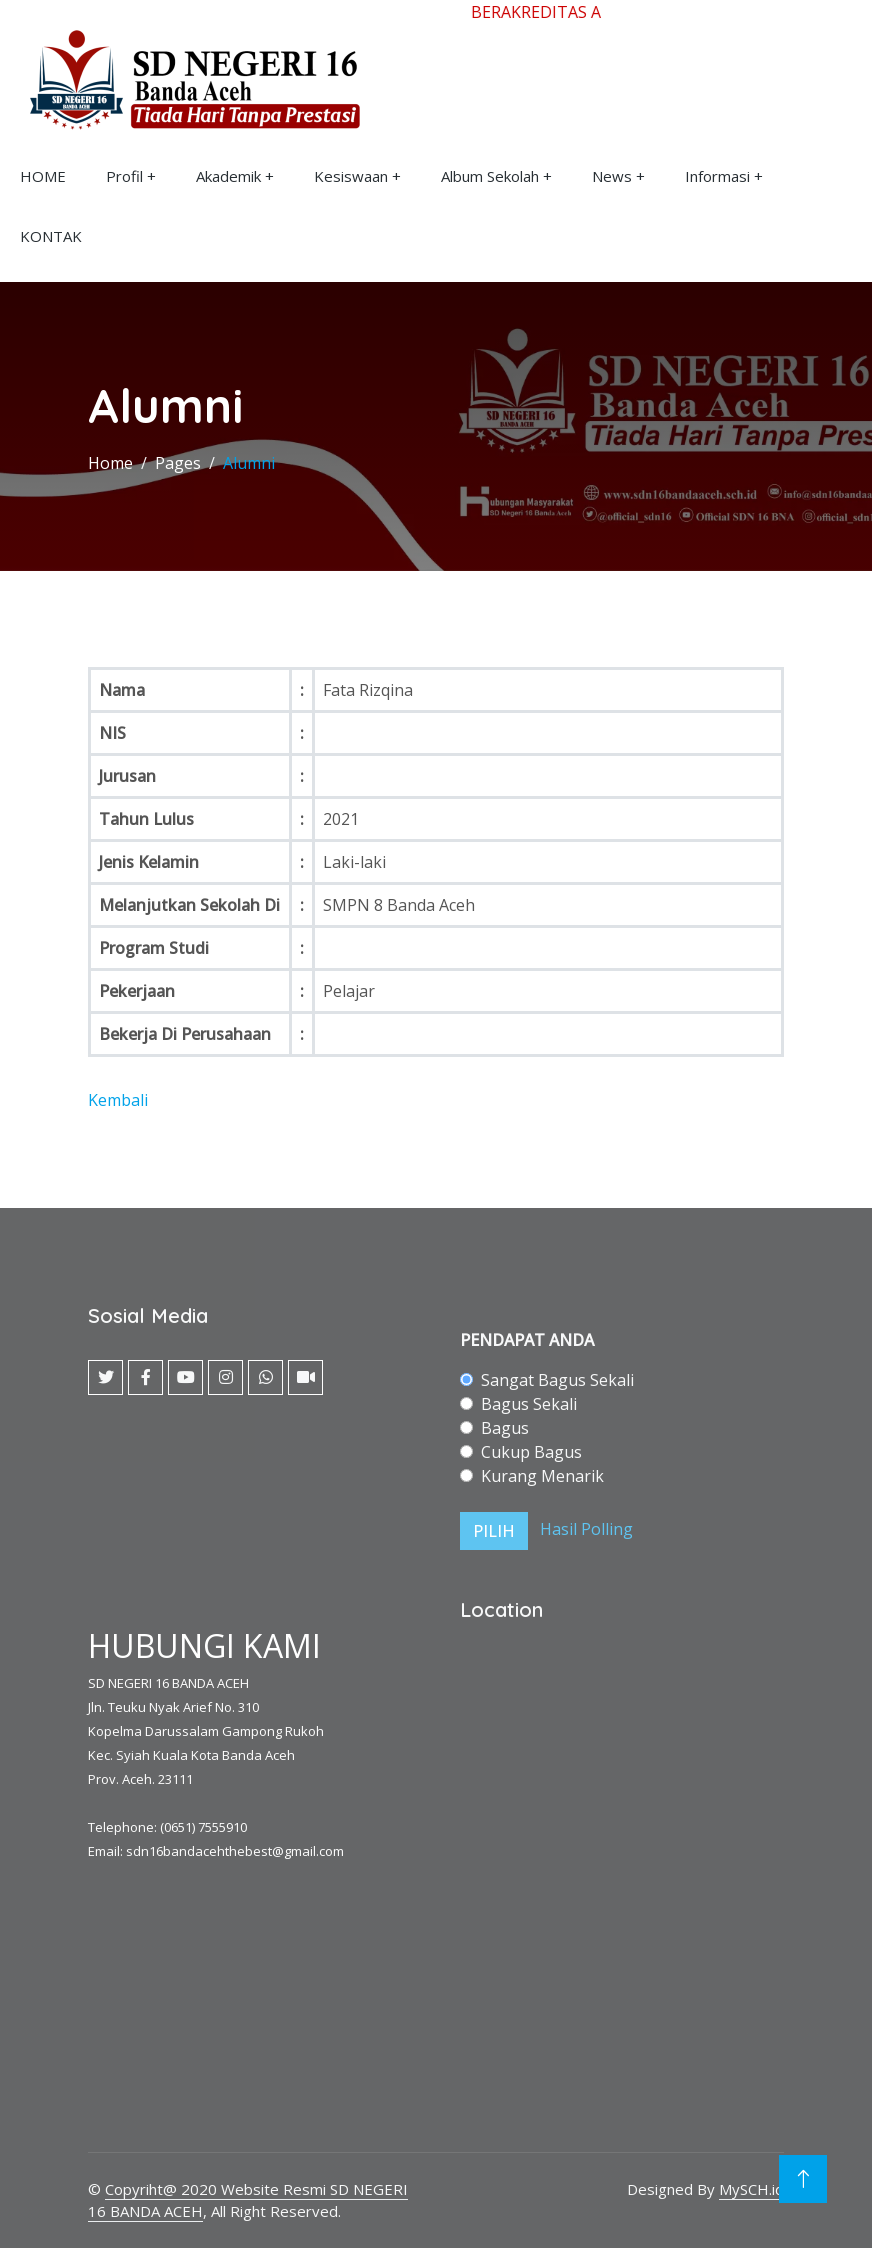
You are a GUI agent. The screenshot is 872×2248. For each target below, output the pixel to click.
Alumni (249, 463)
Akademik (228, 176)
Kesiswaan (351, 176)
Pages (178, 463)
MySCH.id (751, 2189)
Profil (124, 176)
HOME (43, 176)
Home (110, 463)
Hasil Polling (586, 1529)
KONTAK (51, 236)
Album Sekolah (490, 176)
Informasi (717, 176)
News (612, 176)
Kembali (118, 1100)
